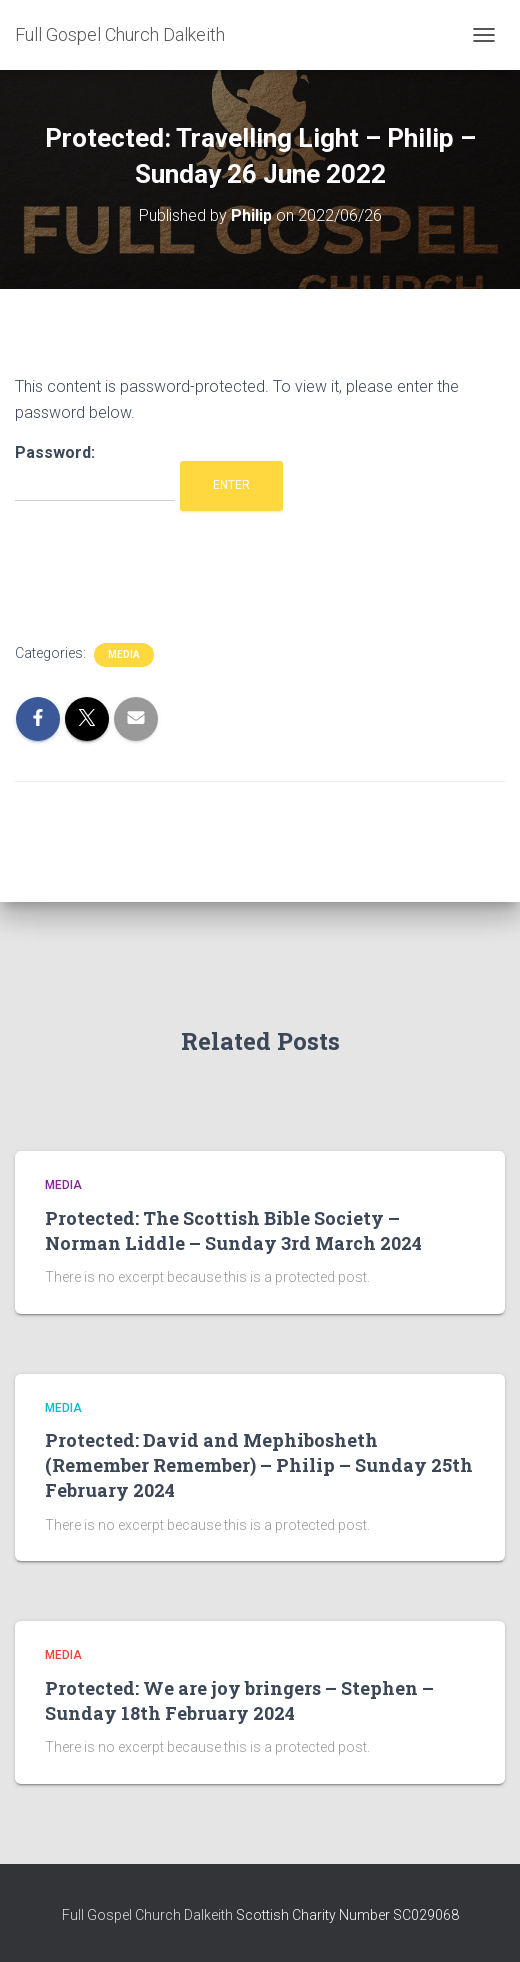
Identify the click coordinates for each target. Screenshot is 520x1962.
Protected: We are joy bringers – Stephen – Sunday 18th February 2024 (239, 1700)
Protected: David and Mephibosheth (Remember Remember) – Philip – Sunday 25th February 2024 (259, 1465)
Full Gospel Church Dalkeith (149, 1915)
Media (124, 654)
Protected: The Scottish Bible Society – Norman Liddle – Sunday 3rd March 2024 (233, 1230)
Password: (95, 472)
